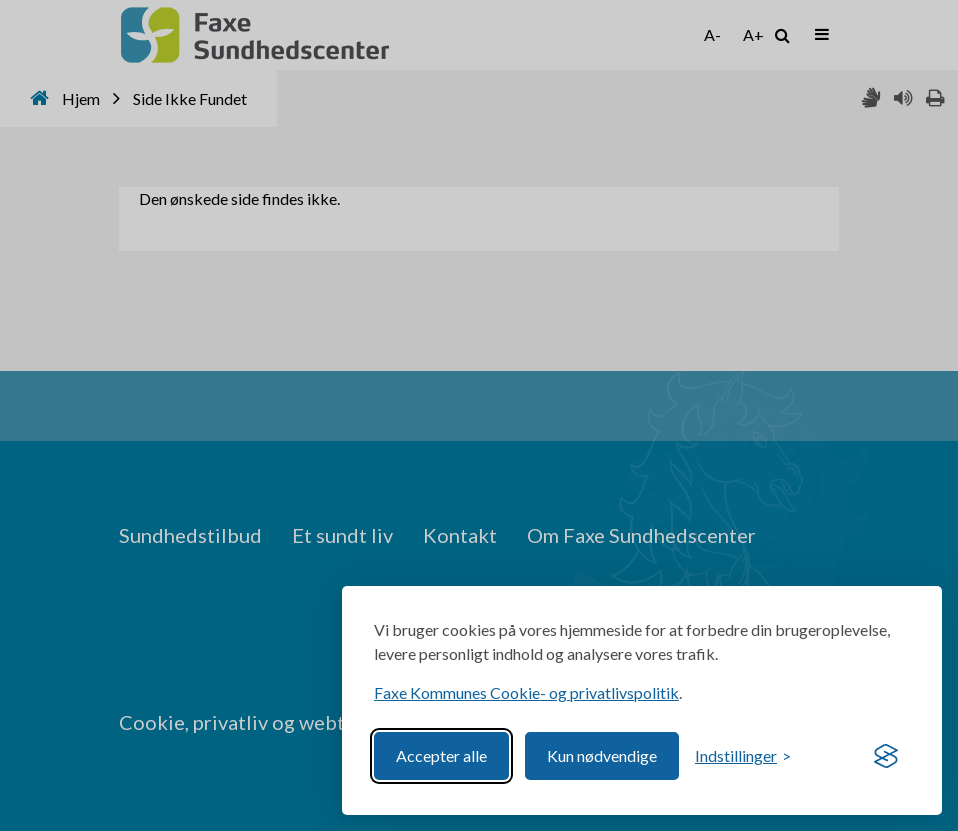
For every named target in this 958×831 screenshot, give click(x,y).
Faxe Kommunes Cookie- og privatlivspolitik (526, 692)
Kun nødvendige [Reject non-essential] (602, 755)
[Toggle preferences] (743, 756)
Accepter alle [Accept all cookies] (441, 755)
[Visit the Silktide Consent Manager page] (886, 756)
